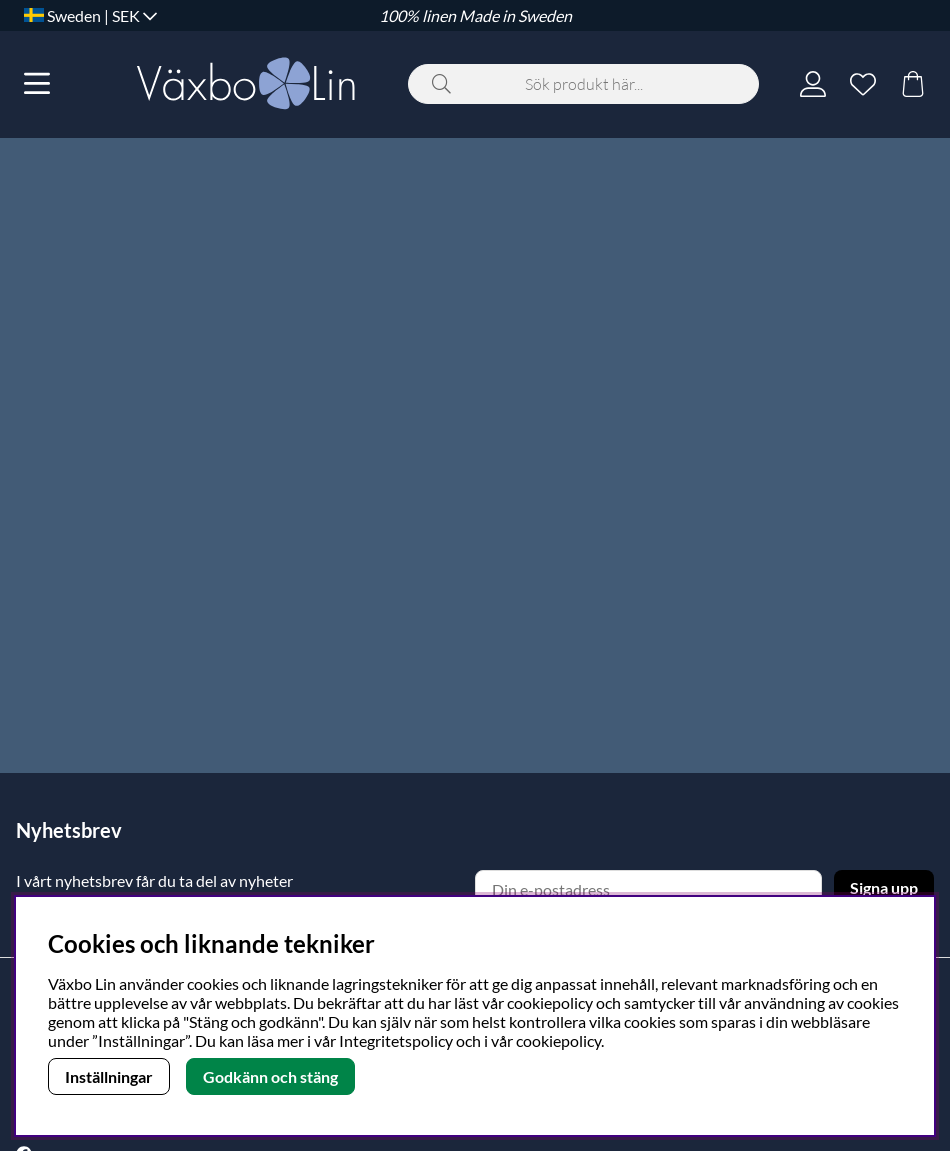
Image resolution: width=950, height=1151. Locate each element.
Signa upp (884, 887)
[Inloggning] (813, 84)
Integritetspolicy (396, 1040)
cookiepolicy (558, 1040)
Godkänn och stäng (270, 1076)
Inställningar (109, 1076)
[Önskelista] (863, 84)
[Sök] (583, 84)
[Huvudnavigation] (37, 84)
